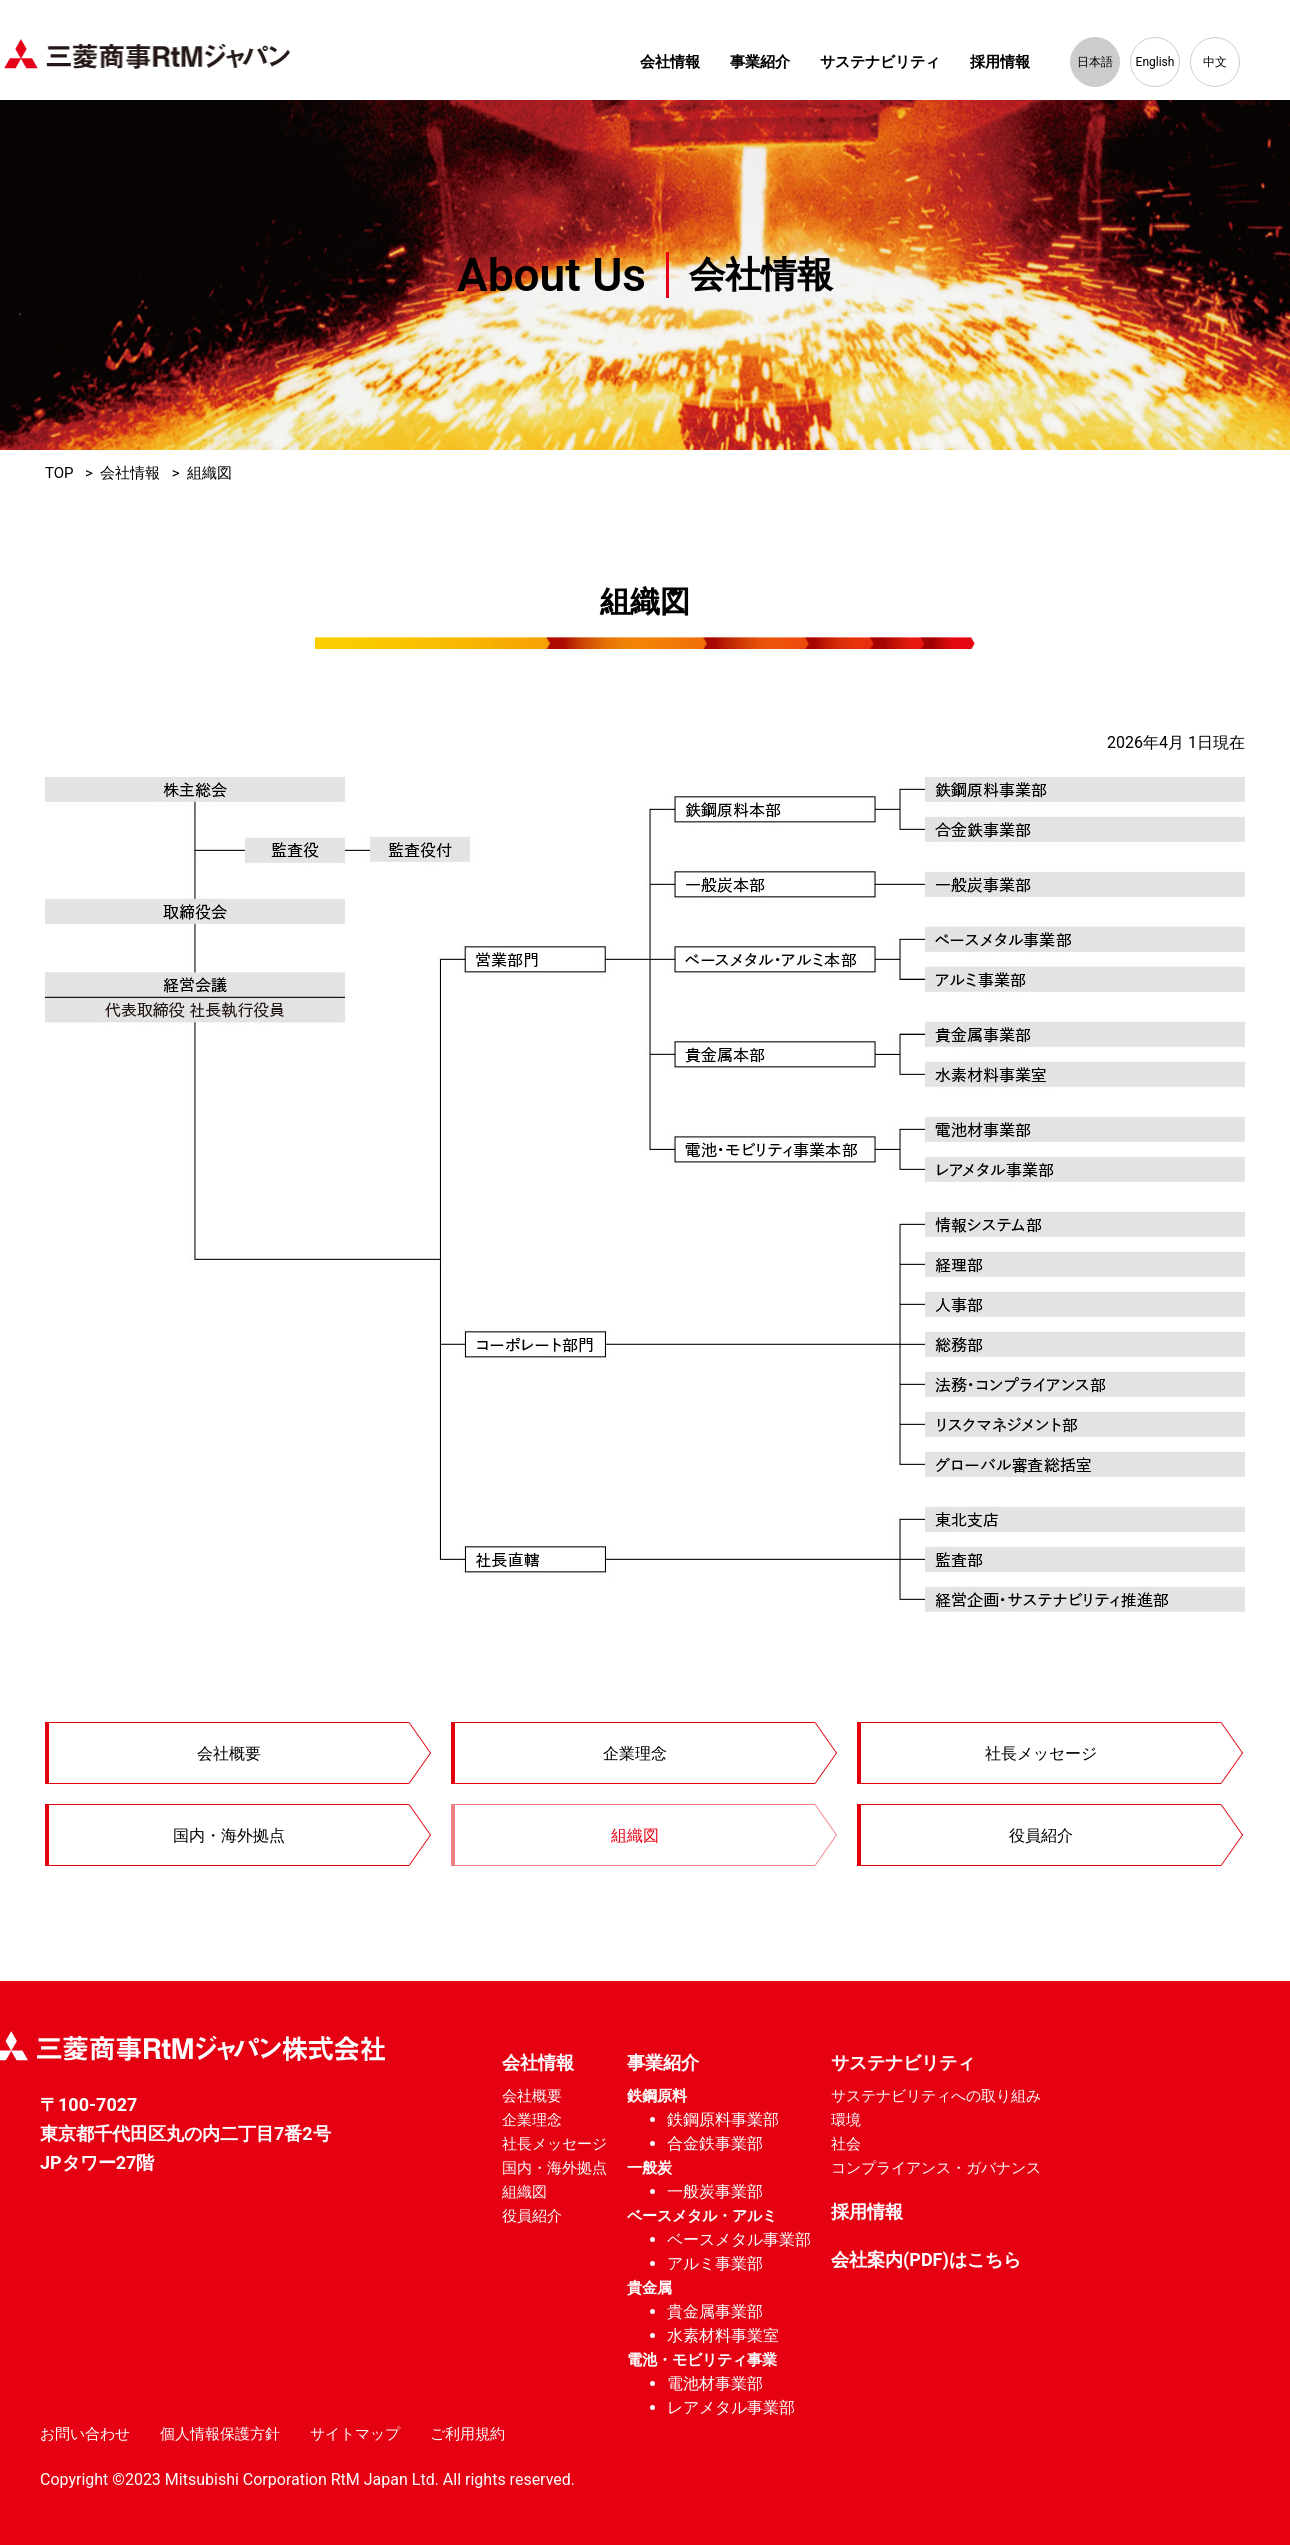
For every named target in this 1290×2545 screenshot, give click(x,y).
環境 (846, 2120)
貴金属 (649, 2288)
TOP (59, 473)
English (1155, 62)
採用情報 (1000, 62)
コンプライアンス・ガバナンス (936, 2168)
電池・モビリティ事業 (702, 2360)
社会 (846, 2144)
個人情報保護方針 (220, 2434)
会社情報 (670, 62)
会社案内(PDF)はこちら (926, 2259)
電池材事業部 (715, 2383)
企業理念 (636, 1753)
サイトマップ (355, 2434)
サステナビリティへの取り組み (936, 2096)
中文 (1215, 62)
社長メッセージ (1042, 1753)
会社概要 (230, 1753)
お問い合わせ (85, 2434)
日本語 (1095, 62)
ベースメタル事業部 (739, 2239)
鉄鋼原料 (657, 2096)
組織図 (636, 1835)
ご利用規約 (467, 2434)
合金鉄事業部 (715, 2143)
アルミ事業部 (715, 2263)
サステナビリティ (880, 62)
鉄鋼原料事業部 (723, 2119)
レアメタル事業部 (731, 2407)
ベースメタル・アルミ (702, 2216)
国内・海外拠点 (230, 1835)
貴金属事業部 (715, 2311)
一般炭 (649, 2168)
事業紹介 (760, 62)
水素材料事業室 (723, 2335)
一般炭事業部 (715, 2191)
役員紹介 (1042, 1835)
